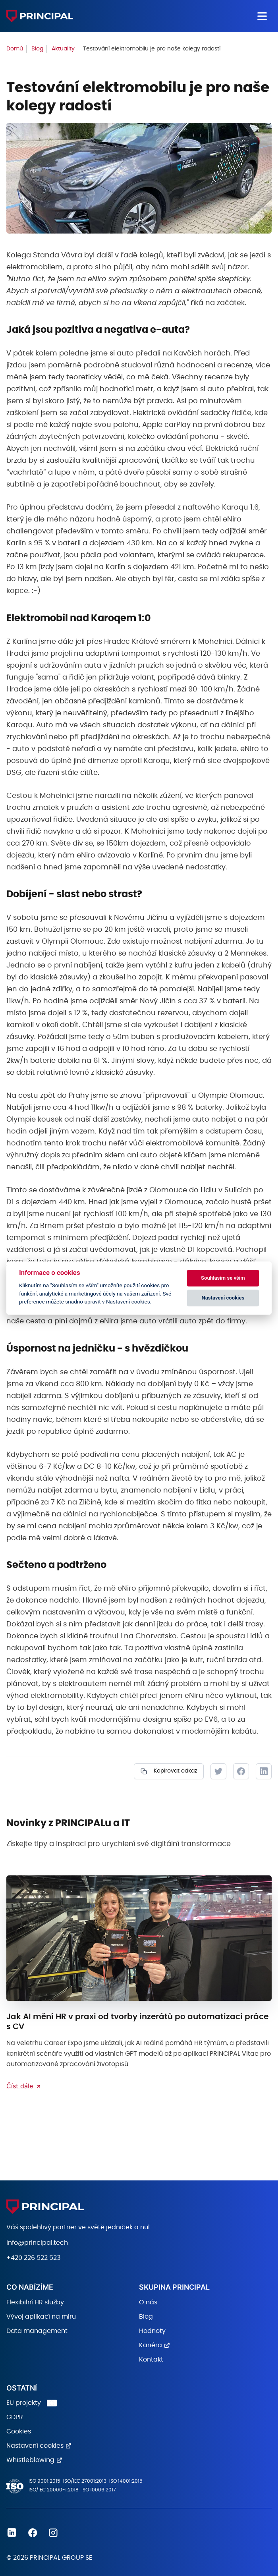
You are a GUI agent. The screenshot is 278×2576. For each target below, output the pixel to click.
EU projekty (23, 2403)
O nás (148, 2302)
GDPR (14, 2417)
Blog (146, 2316)
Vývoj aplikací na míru (41, 2316)
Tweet (218, 1771)
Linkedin (11, 2532)
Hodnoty (152, 2331)
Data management (37, 2331)
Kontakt (151, 2359)
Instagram (53, 2532)
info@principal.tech (37, 2243)
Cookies (18, 2431)
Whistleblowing (30, 2460)
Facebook (241, 1771)
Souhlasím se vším (223, 1278)
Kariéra (150, 2345)
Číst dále (19, 2086)
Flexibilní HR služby (35, 2302)
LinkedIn (264, 1771)
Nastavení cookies (35, 2446)
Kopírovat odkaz (174, 1771)
